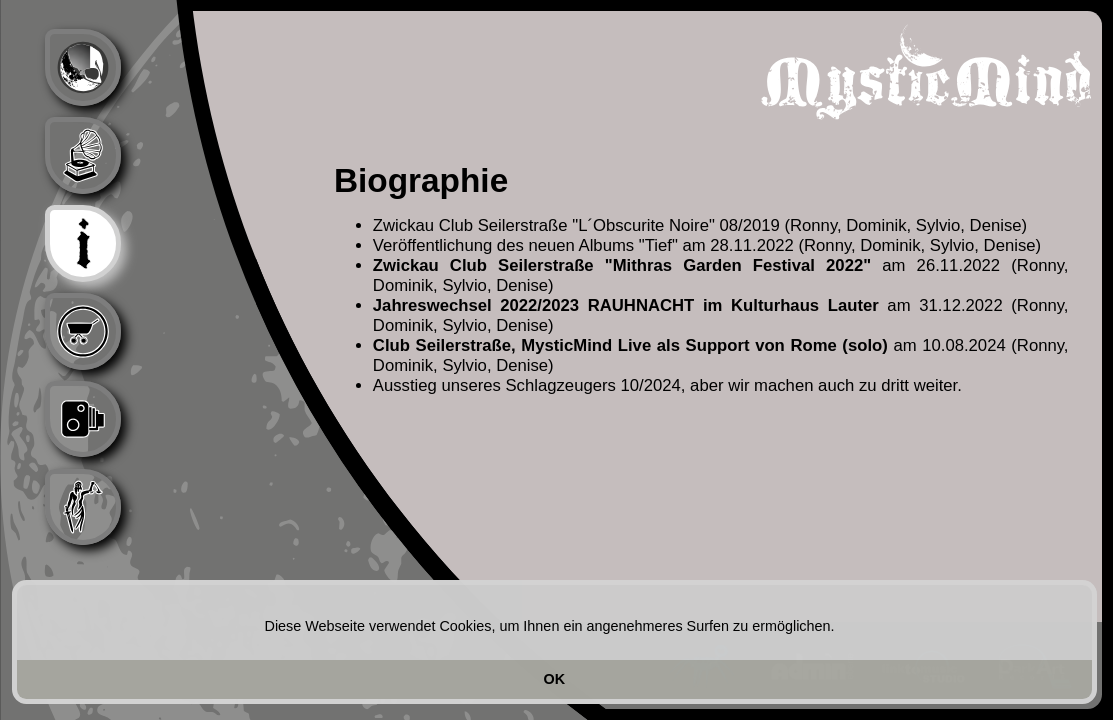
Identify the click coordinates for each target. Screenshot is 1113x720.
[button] (842, 628)
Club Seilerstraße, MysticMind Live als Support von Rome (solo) (630, 345)
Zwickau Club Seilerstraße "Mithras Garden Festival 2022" (622, 265)
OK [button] (555, 679)
